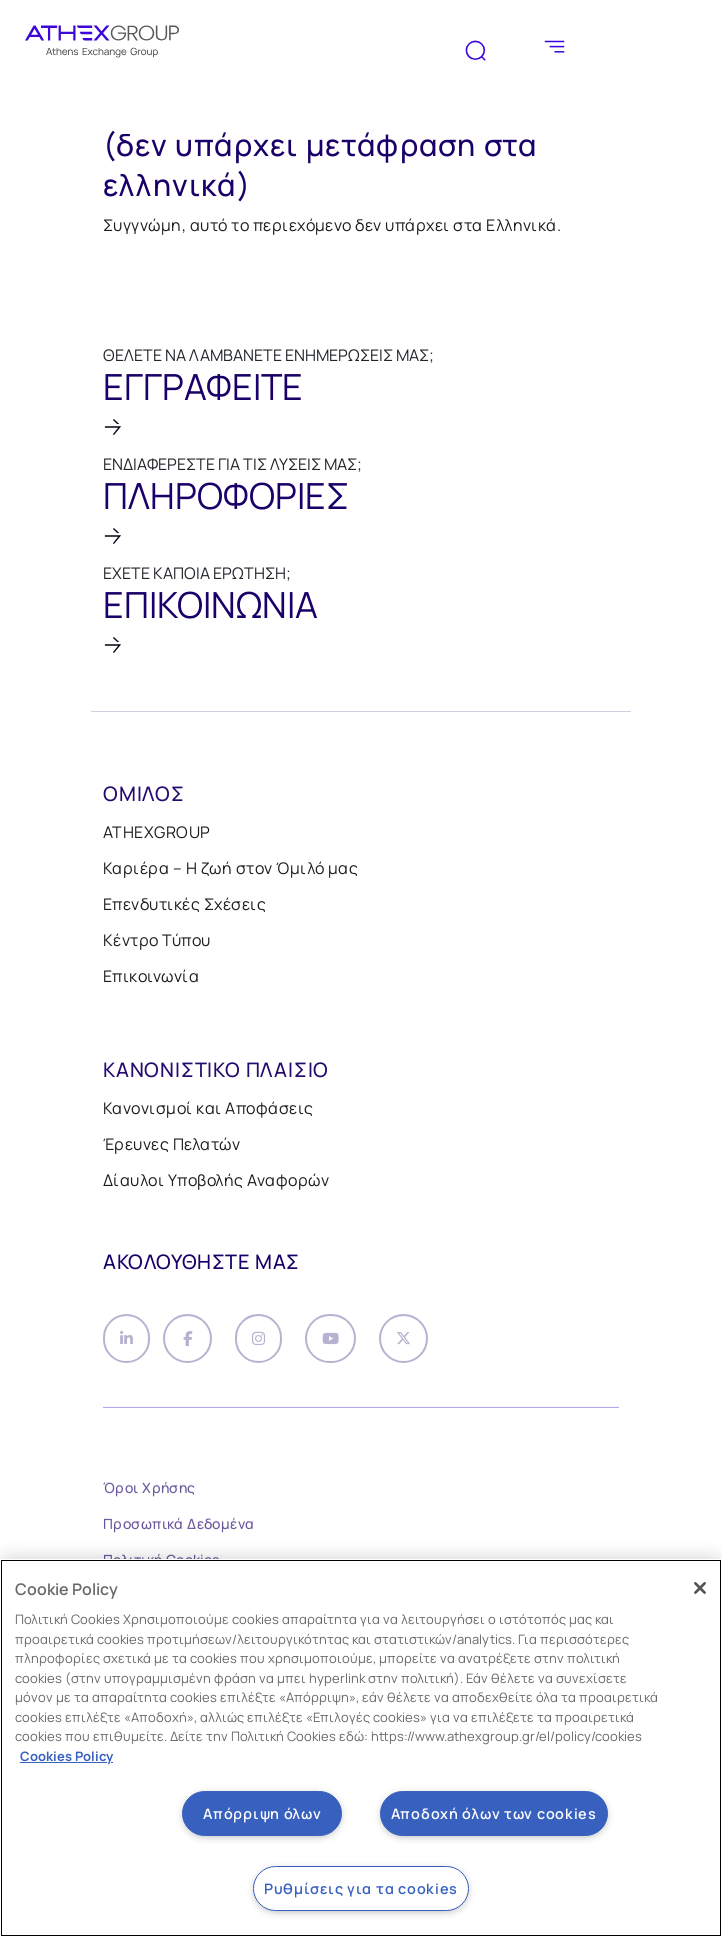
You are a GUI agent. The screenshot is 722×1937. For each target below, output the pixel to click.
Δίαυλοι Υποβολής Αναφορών (216, 1180)
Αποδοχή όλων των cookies (494, 1813)
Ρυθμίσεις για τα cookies (361, 1888)
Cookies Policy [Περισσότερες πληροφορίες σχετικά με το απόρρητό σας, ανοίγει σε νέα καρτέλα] (66, 1756)
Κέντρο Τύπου (157, 940)
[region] (361, 1748)
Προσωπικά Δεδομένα (179, 1528)
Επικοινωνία (151, 976)
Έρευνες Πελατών (171, 1144)
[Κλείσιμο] (700, 1588)
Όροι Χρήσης (149, 1492)
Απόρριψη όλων (262, 1813)
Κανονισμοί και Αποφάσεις (208, 1108)
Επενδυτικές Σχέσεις (184, 904)
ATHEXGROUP (157, 832)
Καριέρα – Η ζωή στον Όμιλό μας (230, 868)
